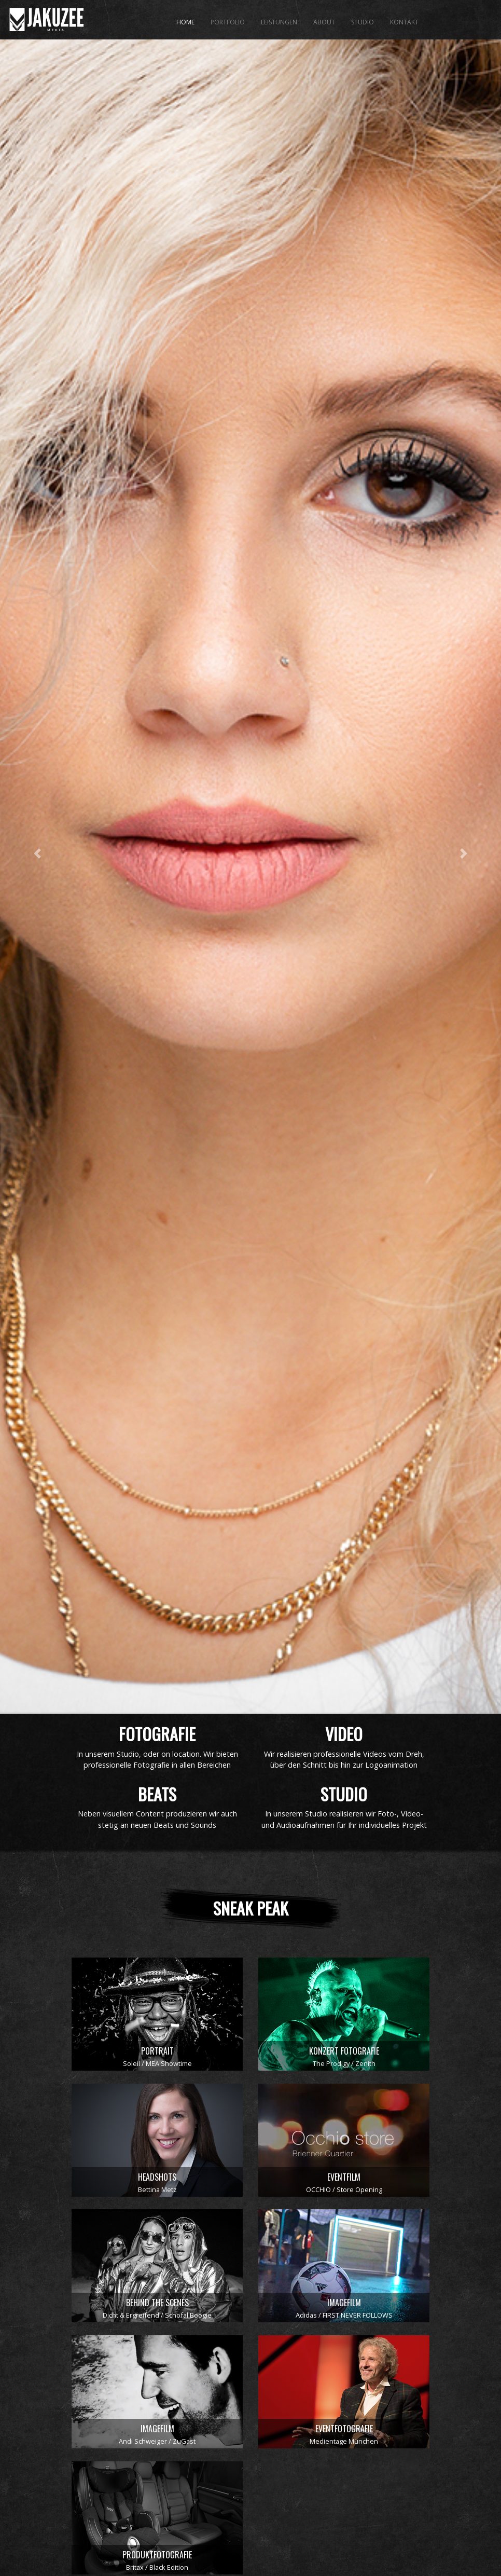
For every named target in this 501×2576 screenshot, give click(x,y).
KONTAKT (404, 22)
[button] (37, 944)
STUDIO (362, 22)
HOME (185, 22)
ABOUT (324, 22)
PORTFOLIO (228, 22)
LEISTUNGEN (279, 22)
